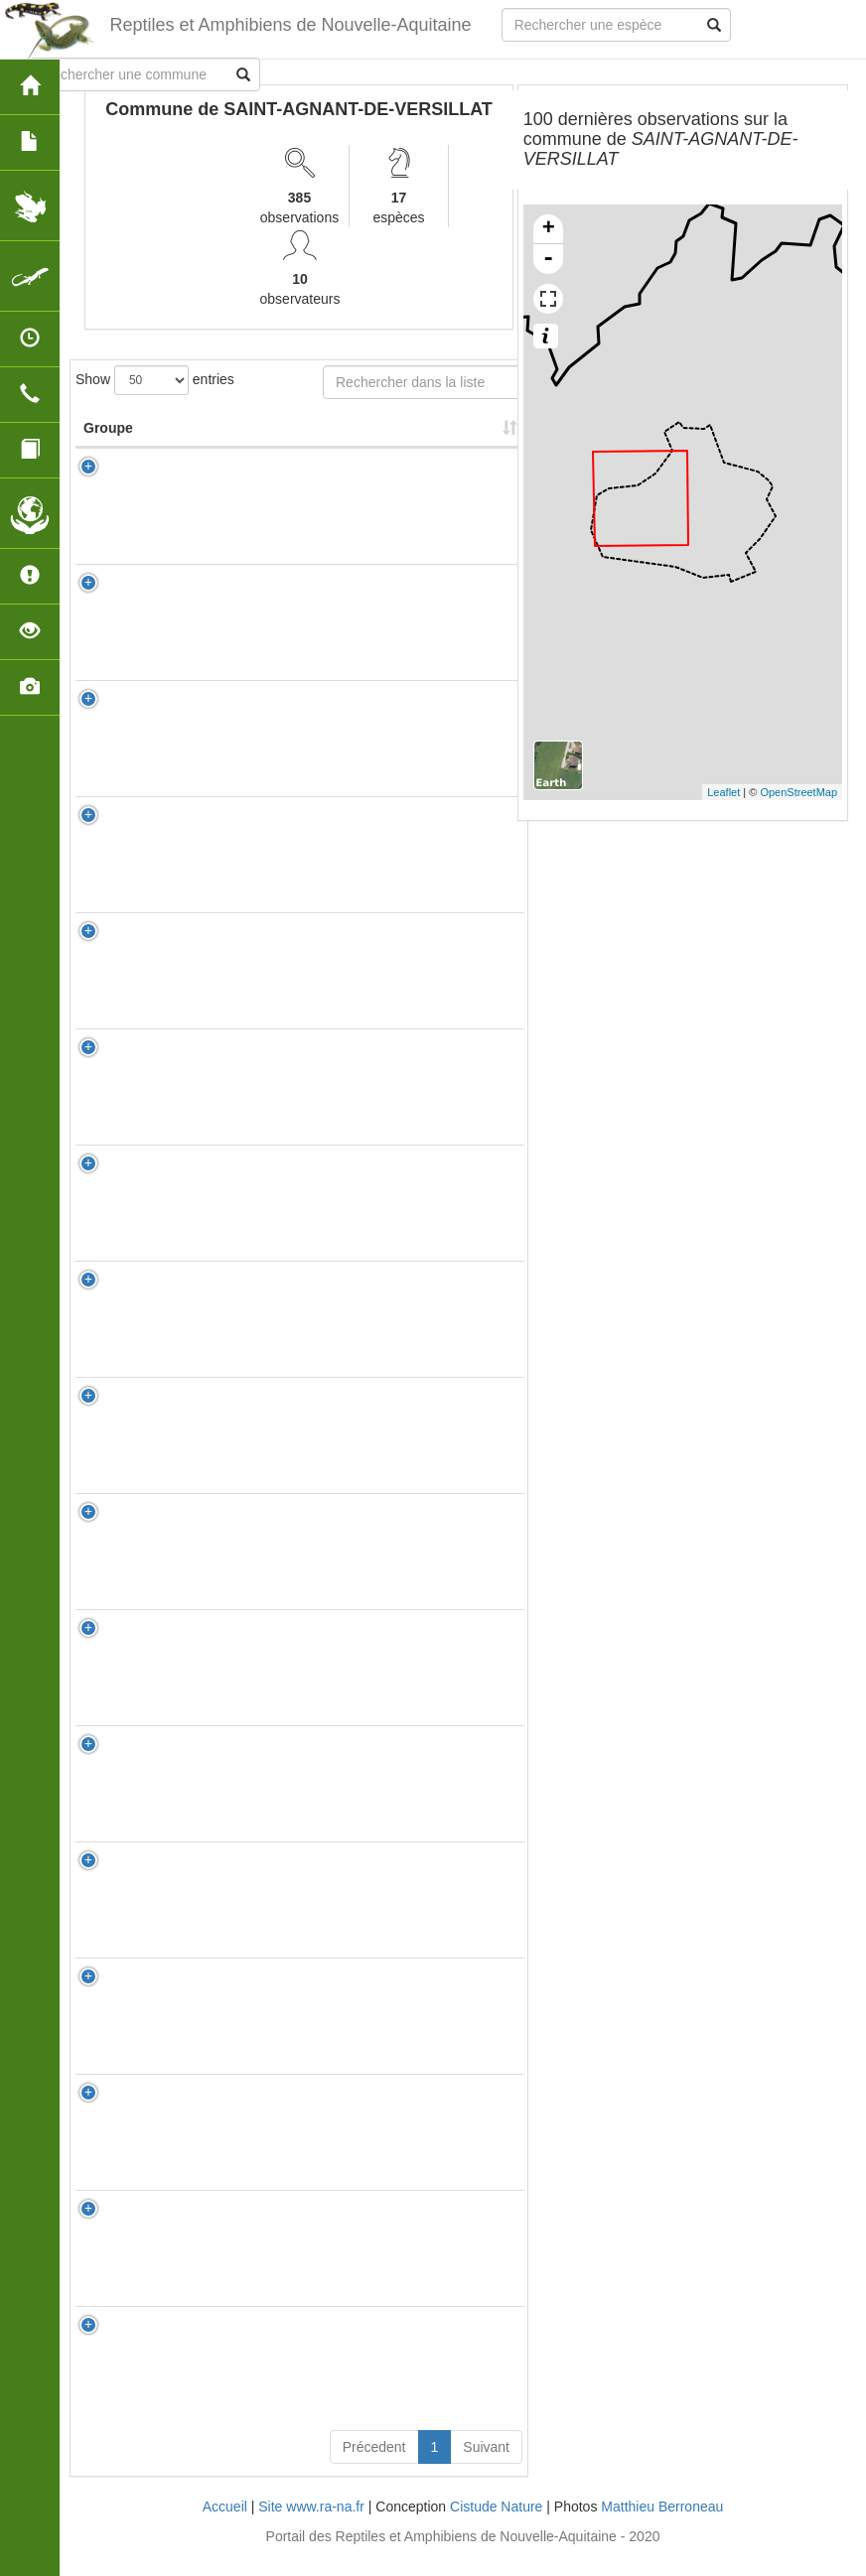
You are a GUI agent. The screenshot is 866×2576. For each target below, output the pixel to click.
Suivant (486, 2467)
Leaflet (723, 792)
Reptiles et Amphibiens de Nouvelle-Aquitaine (289, 25)
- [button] (548, 259)
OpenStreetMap (798, 792)
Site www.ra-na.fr (311, 2526)
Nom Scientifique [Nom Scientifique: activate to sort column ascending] (240, 438)
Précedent (374, 2467)
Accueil (225, 2526)
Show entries (154, 380)
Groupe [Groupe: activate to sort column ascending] (108, 448)
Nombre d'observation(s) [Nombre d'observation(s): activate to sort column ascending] (383, 438)
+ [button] (548, 229)
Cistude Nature (496, 2526)
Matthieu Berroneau (662, 2526)
